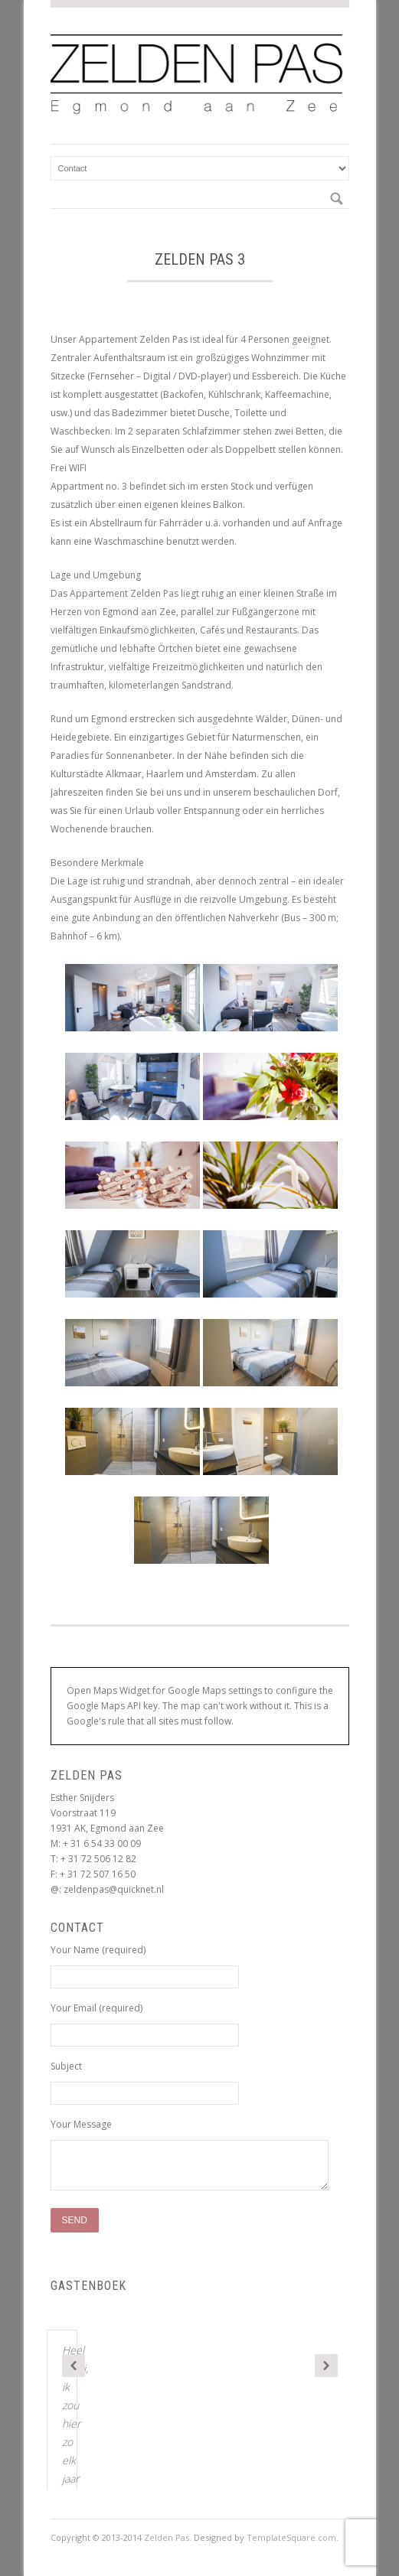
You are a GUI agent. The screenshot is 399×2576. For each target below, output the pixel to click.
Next (326, 2365)
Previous (73, 2365)
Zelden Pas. (167, 2537)
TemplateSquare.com (291, 2537)
